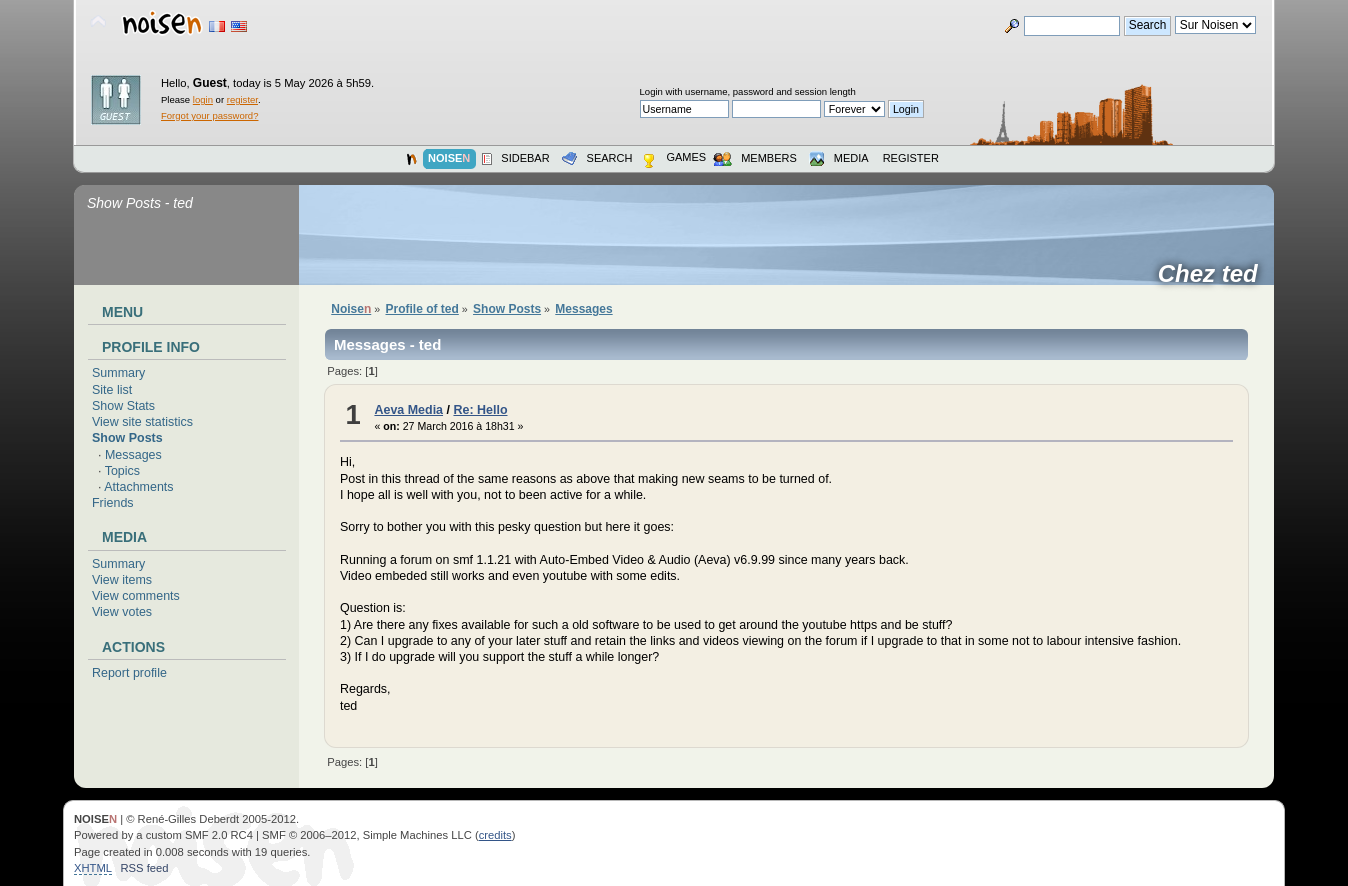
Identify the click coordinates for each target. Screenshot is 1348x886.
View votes (122, 612)
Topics (122, 471)
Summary (118, 373)
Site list (112, 390)
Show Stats (123, 406)
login (203, 99)
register (242, 99)
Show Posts (127, 438)
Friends (113, 503)
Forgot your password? (209, 115)
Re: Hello (480, 410)
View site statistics (142, 422)
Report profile (129, 673)
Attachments (138, 487)
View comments (136, 596)
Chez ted (1214, 274)
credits (495, 835)
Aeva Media (408, 410)
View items (122, 580)
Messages (133, 455)
